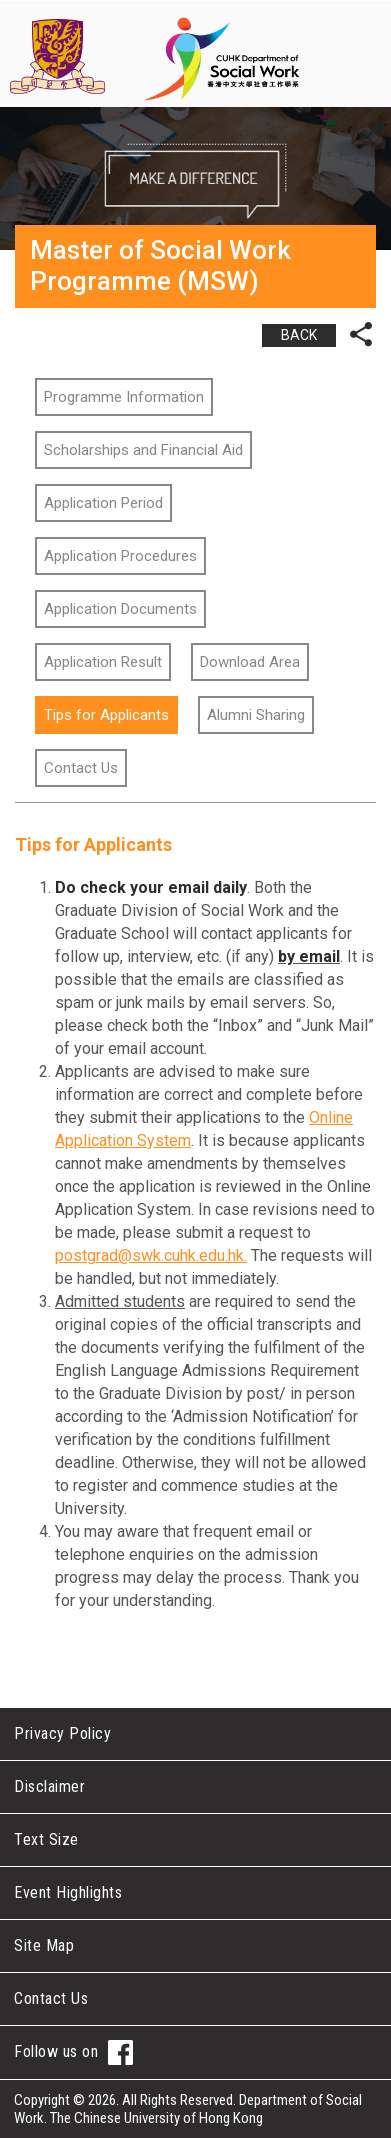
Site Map (44, 1945)
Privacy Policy (62, 1733)
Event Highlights (68, 1892)
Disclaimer (49, 1786)
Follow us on (73, 2052)
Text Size (46, 1839)
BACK (299, 335)
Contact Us (51, 1998)
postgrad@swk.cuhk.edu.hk (149, 1255)
